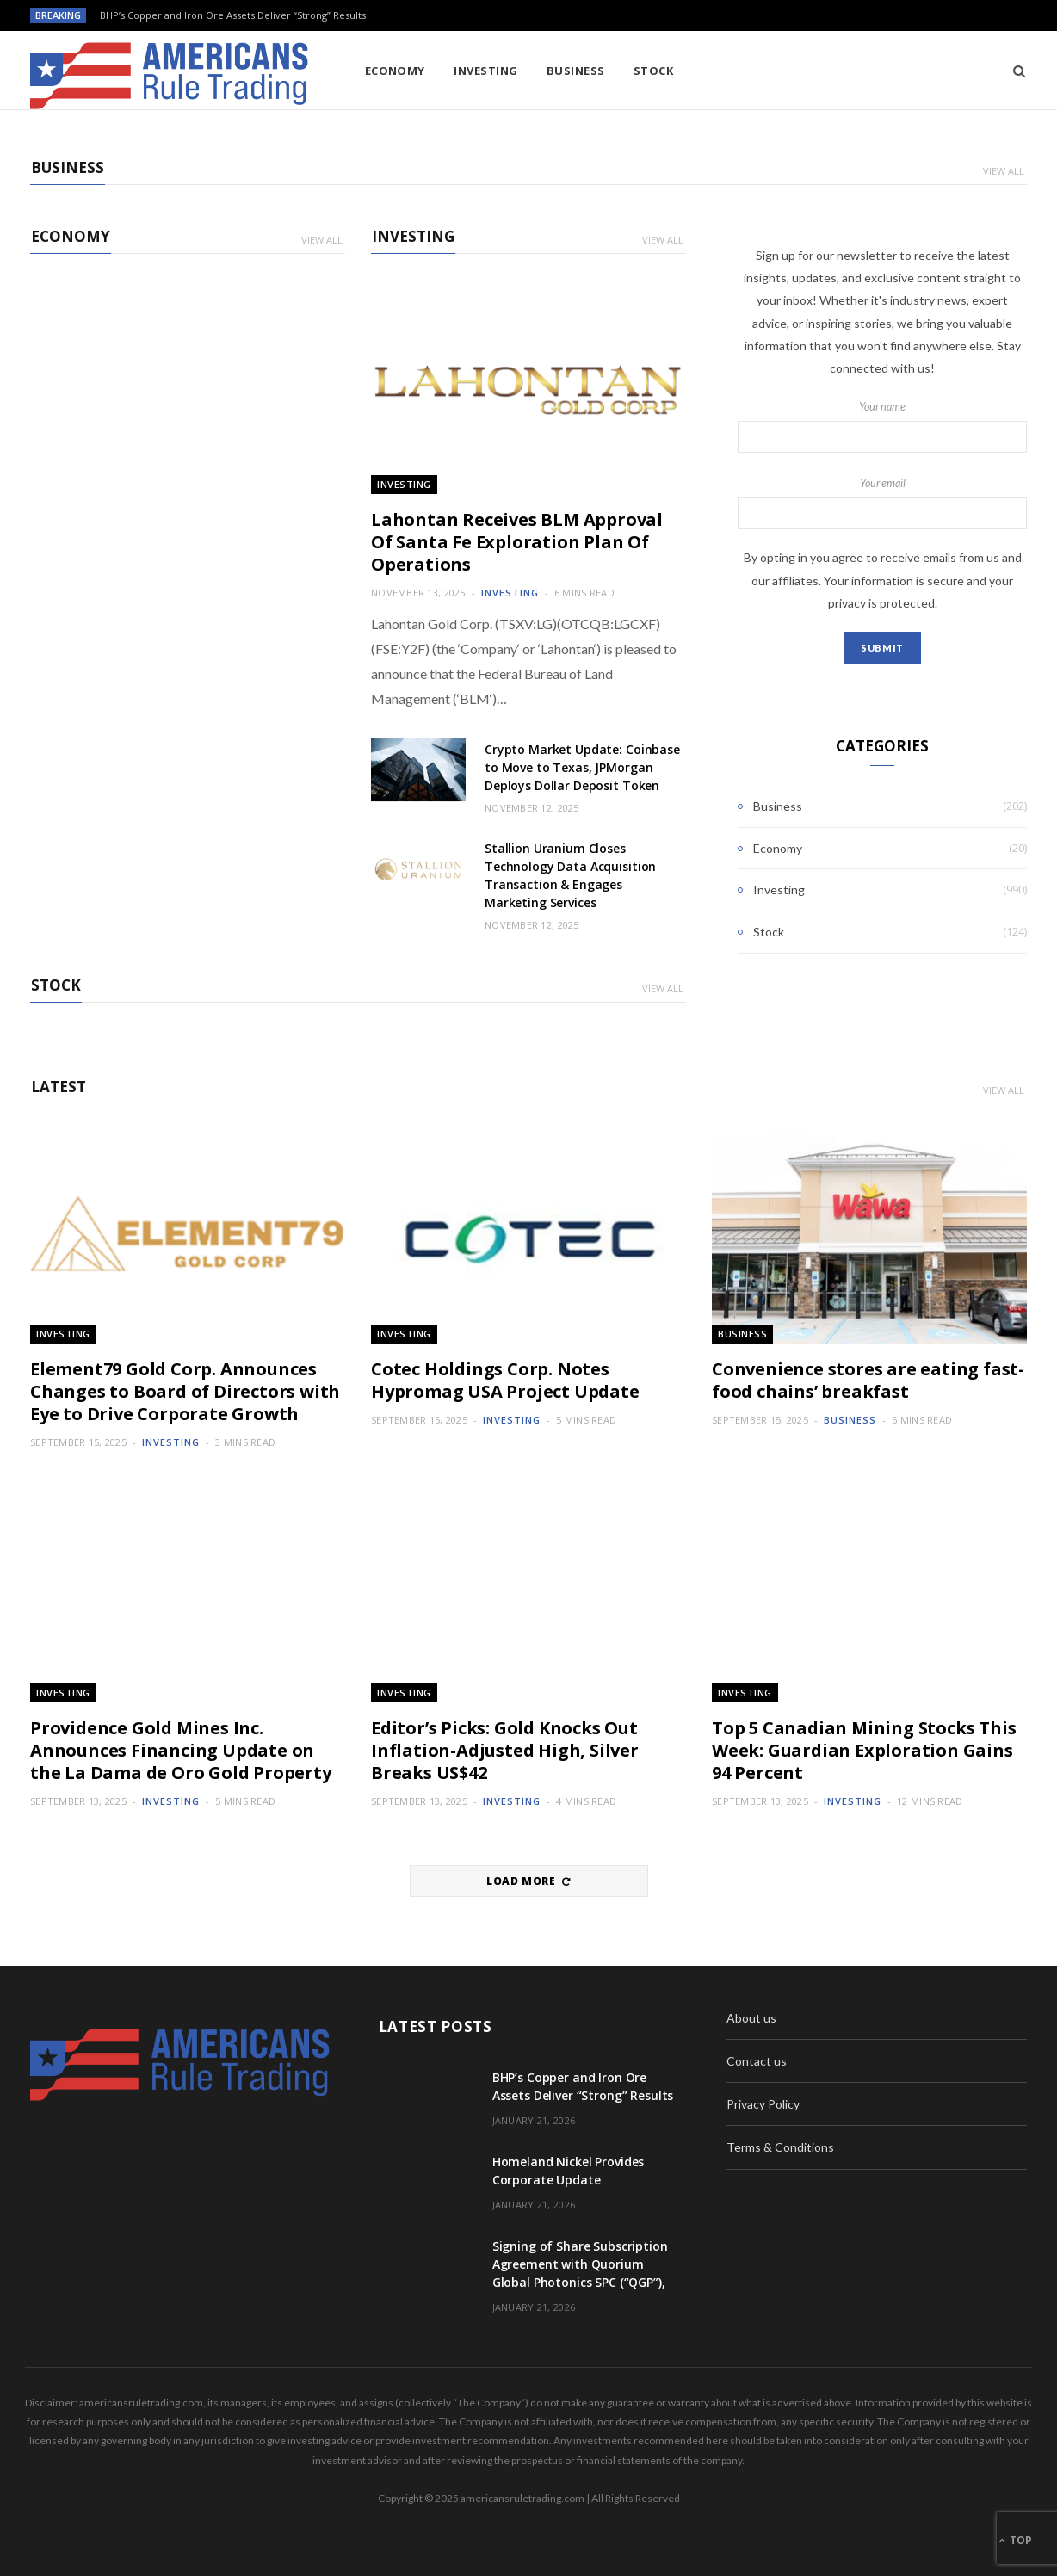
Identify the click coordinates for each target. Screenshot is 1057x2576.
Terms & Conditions (780, 2147)
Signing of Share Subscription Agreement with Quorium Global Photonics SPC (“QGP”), (580, 2264)
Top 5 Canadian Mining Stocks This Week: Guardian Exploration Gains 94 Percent (864, 1750)
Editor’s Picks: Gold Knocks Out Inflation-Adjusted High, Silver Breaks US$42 (505, 1750)
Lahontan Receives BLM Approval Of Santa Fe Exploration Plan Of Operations (517, 542)
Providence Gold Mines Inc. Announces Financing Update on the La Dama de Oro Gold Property (180, 1750)
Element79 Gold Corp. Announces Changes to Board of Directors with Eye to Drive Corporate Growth (185, 1391)
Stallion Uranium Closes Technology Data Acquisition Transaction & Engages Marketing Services (570, 875)
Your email (882, 503)
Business (576, 70)
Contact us (756, 2061)
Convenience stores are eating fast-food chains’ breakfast (868, 1380)
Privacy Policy (763, 2104)
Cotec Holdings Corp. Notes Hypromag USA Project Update (505, 1380)
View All (1003, 170)
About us (751, 2018)
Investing (485, 70)
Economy (395, 70)
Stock (653, 70)
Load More (528, 1881)
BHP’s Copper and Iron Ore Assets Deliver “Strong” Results (233, 15)
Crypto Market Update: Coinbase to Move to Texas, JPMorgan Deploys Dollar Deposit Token (582, 767)
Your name (882, 427)
